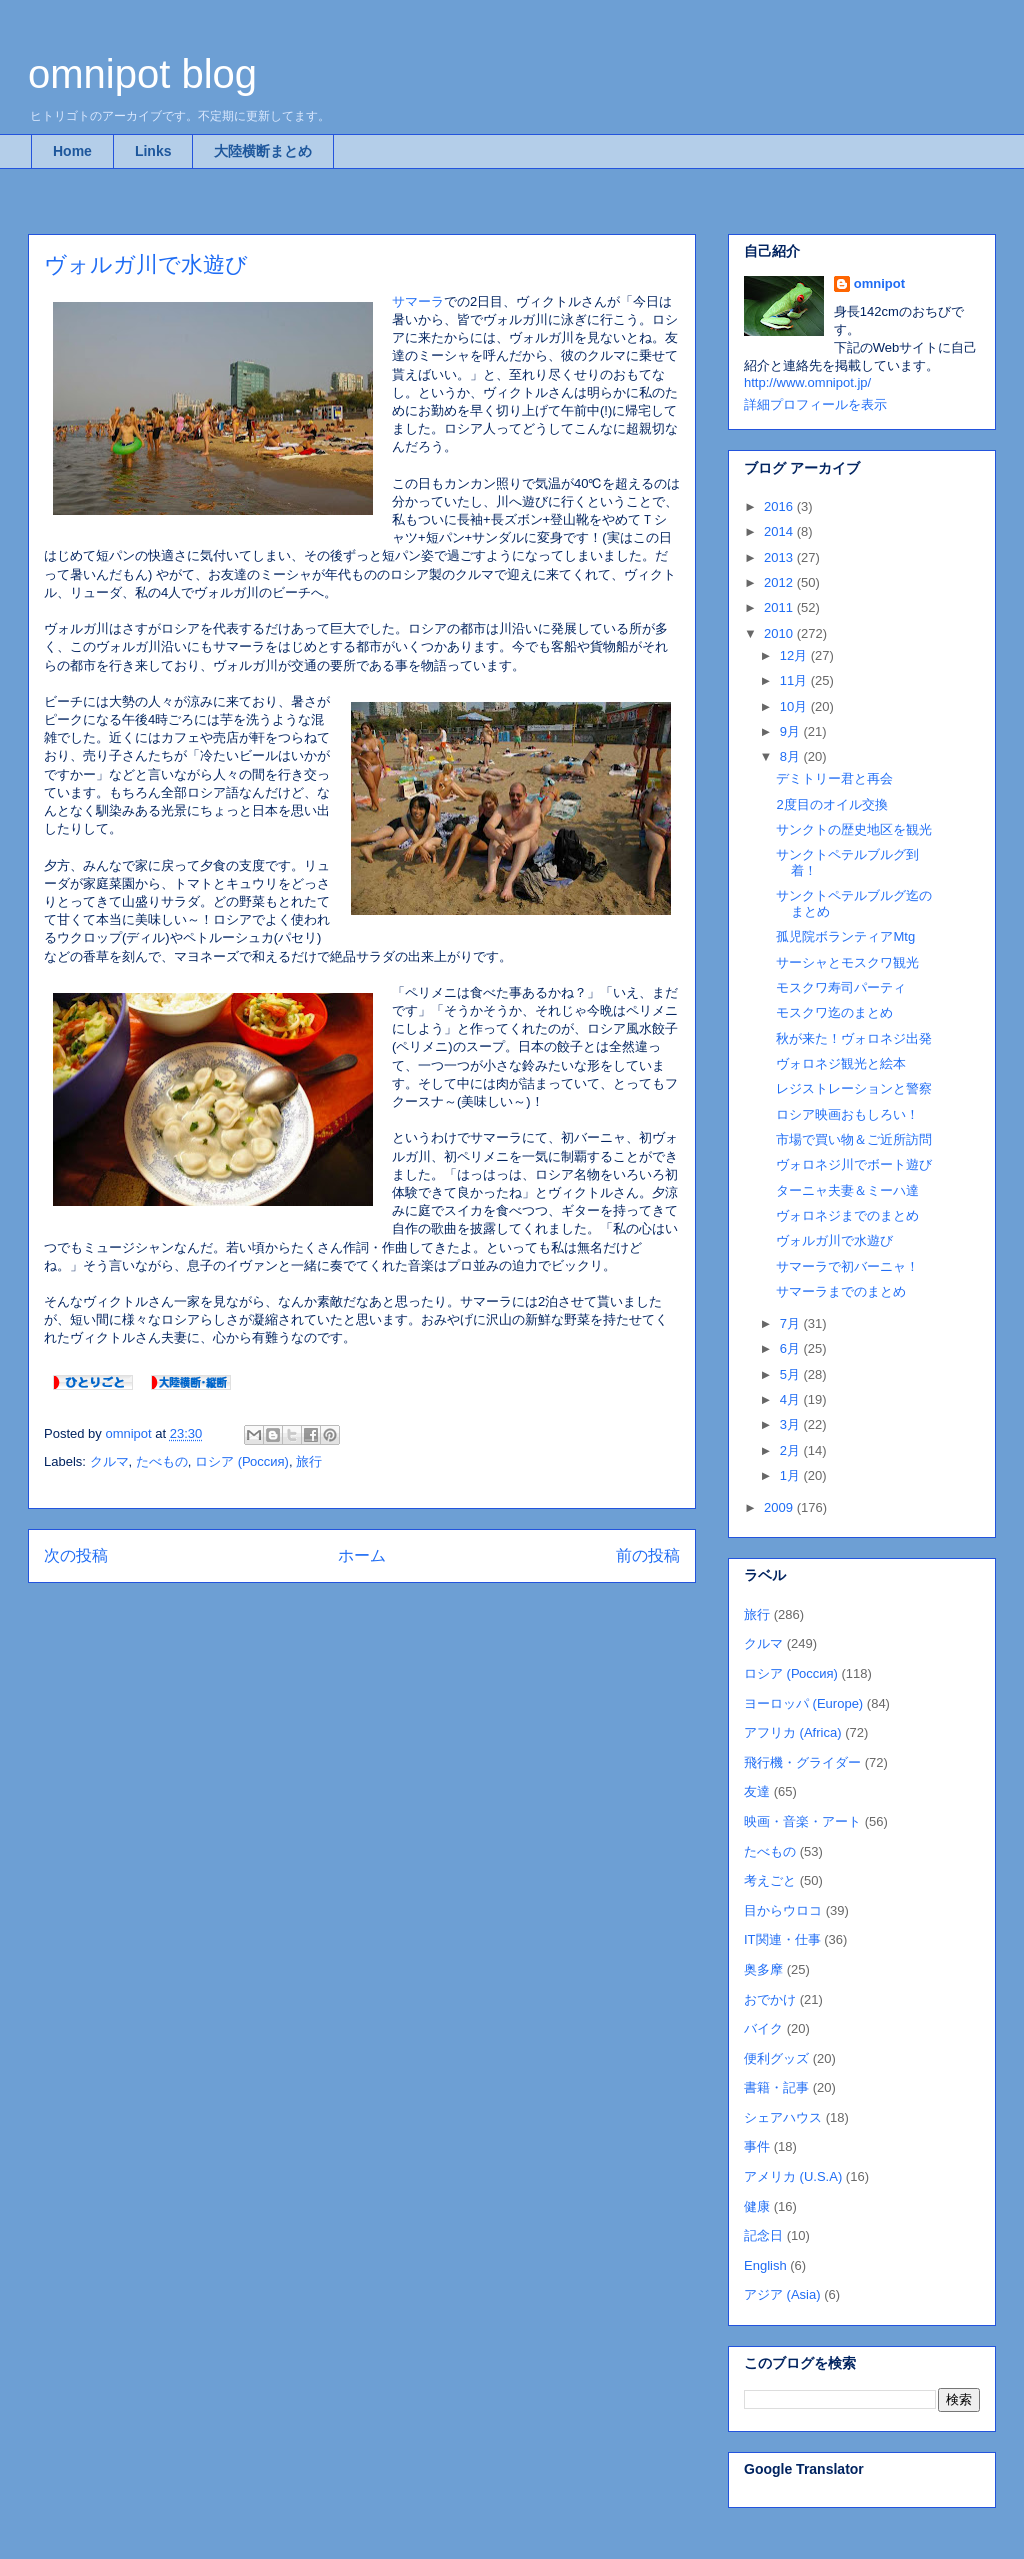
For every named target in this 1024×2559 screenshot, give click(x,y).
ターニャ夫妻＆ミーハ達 (847, 1190)
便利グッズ (776, 2058)
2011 (780, 607)
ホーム (362, 1555)
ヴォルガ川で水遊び (834, 1240)
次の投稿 (76, 1555)
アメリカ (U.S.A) (793, 2176)
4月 (792, 1399)
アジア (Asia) (782, 2294)
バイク (763, 2028)
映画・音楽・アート (802, 1821)
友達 (757, 1791)
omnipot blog (142, 74)
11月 (795, 680)
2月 (792, 1450)
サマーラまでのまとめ (841, 1291)
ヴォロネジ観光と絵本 (841, 1063)
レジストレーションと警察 (854, 1088)
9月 (792, 731)
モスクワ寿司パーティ (841, 987)
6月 (792, 1348)
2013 (780, 557)
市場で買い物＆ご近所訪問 (854, 1139)
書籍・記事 (776, 2087)
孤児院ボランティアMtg (845, 936)
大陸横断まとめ (263, 151)
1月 (792, 1475)
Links (153, 151)
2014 (780, 531)
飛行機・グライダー (802, 1762)
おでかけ (770, 1999)
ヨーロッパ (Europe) (803, 1703)
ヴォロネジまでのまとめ (847, 1215)
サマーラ (418, 301)
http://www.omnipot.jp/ (807, 382)
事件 (757, 2146)
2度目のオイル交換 (831, 804)
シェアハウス (783, 2117)
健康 (757, 2206)
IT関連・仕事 (782, 1939)
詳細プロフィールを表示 (815, 404)
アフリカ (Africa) (793, 1732)
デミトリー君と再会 (834, 778)
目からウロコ (783, 1910)
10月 (795, 706)
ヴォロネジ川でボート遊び (854, 1164)
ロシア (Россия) (242, 1461)
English (765, 2265)
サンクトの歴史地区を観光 (854, 829)
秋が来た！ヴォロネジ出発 (854, 1038)
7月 (792, 1323)
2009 (780, 1507)
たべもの (162, 1461)
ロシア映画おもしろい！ (847, 1114)
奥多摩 (763, 1969)
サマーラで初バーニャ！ (847, 1266)
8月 (792, 756)
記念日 (763, 2235)
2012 (780, 582)
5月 (792, 1374)
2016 (780, 506)
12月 (795, 655)
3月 (792, 1424)
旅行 (309, 1461)
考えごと (770, 1880)
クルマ (109, 1461)
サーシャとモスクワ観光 (847, 962)
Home (72, 151)
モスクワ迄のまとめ (834, 1012)
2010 (780, 633)
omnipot (879, 283)
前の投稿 (648, 1555)
